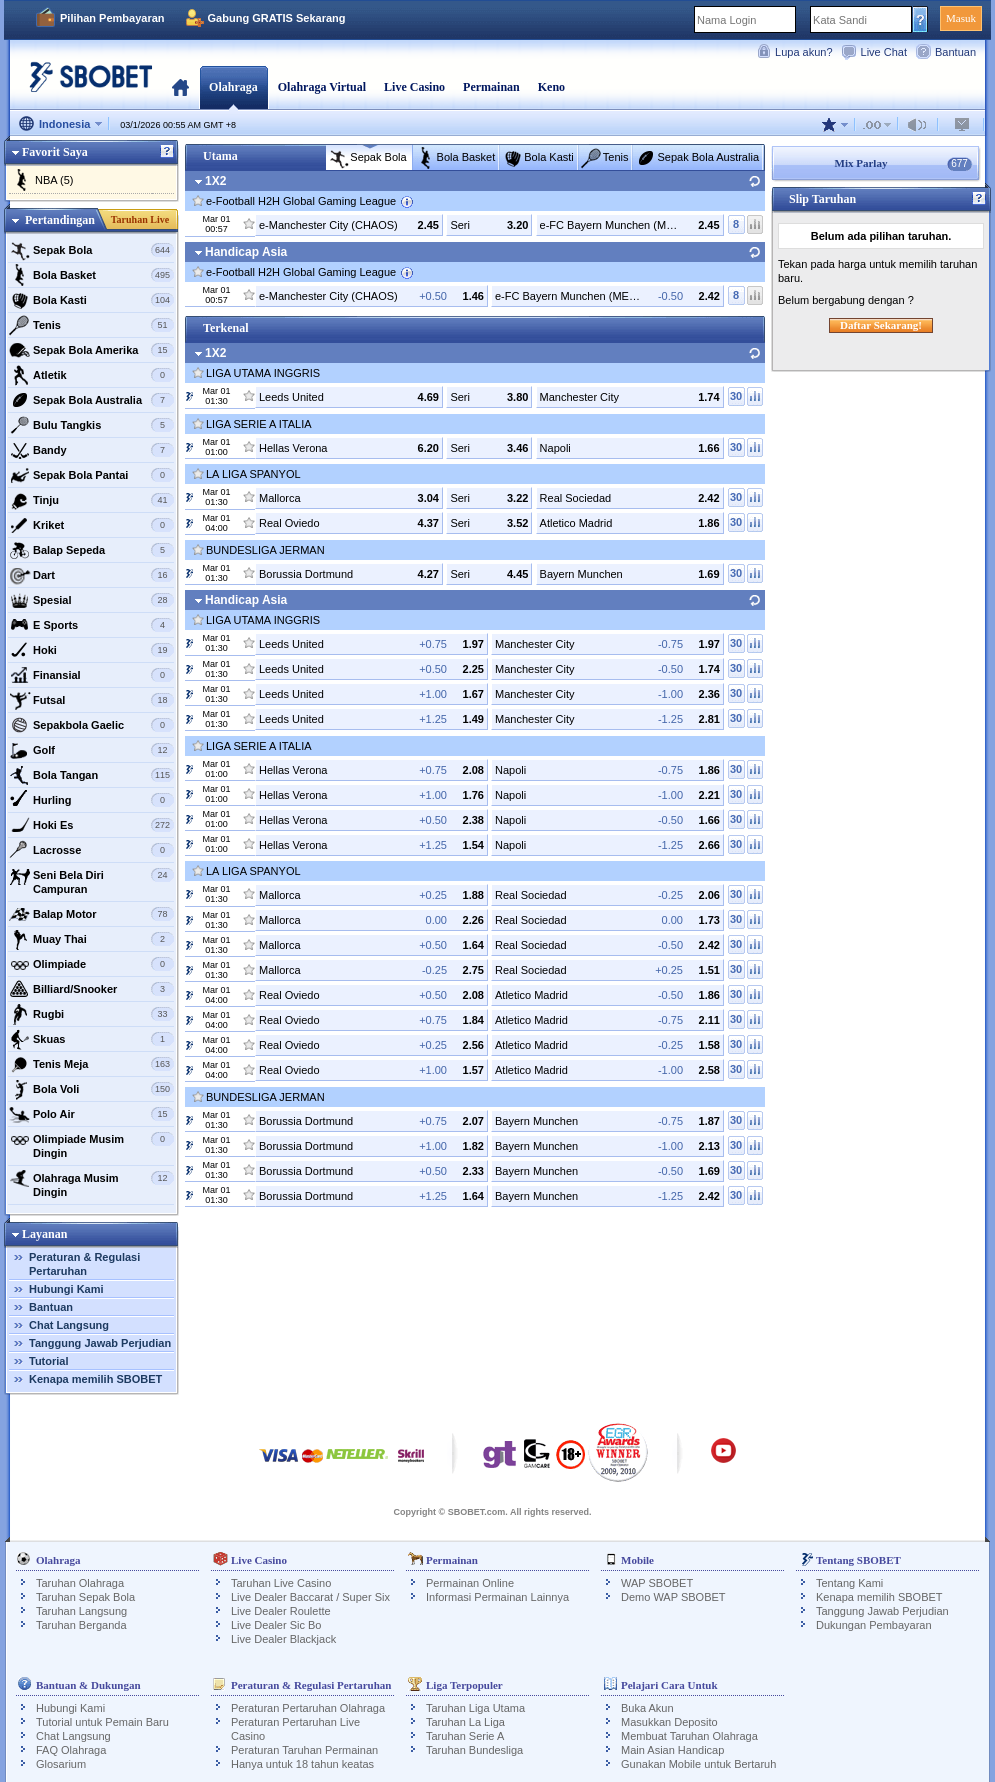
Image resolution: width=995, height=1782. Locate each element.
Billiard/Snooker (91, 989)
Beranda (180, 87)
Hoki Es (91, 825)
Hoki (91, 650)
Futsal (91, 700)
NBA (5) (54, 180)
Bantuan (955, 52)
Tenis (91, 325)
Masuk (961, 18)
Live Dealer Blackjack (283, 1639)
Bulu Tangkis (91, 425)
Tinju (91, 500)
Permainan (491, 87)
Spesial (91, 600)
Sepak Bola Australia (91, 400)
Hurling (91, 800)
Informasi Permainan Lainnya (497, 1597)
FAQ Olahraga (71, 1750)
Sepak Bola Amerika (91, 350)
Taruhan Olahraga (80, 1583)
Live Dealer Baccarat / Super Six (310, 1597)
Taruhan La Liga (465, 1722)
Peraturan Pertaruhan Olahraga (308, 1708)
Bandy (91, 450)
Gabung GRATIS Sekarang (277, 18)
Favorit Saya (55, 152)
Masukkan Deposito (669, 1722)
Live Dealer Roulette (281, 1611)
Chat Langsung (69, 1325)
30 (736, 396)
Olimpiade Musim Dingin (91, 1143)
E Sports (91, 625)
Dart (91, 575)
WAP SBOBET (657, 1583)
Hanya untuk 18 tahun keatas (302, 1764)
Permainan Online (470, 1583)
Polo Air (91, 1114)
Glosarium (61, 1764)
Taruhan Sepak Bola (85, 1597)
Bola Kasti (91, 300)
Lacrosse (91, 850)
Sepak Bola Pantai (91, 475)
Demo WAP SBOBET (673, 1597)
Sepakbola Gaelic (91, 725)
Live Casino (414, 87)
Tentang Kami (849, 1583)
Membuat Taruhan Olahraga (689, 1736)
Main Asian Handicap (672, 1750)
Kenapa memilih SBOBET (95, 1379)
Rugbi (91, 1014)
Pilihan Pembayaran (112, 18)
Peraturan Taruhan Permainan (304, 1750)
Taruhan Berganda (81, 1625)
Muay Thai (91, 939)
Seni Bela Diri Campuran (91, 879)
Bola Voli (91, 1089)
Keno (551, 87)
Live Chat (884, 52)
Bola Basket (91, 275)
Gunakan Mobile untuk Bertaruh (698, 1764)
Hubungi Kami (66, 1289)
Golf (91, 750)
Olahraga (233, 87)
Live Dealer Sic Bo (276, 1625)
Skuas (91, 1039)
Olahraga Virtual (322, 87)
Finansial (91, 675)
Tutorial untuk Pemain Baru (102, 1722)
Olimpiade (91, 964)
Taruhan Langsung (81, 1611)
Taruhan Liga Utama (475, 1708)
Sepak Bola (91, 250)
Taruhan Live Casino (281, 1583)
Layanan (44, 1234)
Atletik (91, 375)
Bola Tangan (91, 775)
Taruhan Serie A (465, 1736)
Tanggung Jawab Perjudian (100, 1343)
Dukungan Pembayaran (874, 1625)
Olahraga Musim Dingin (91, 1182)
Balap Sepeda (91, 550)
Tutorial (49, 1361)
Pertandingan (60, 220)
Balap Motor (91, 914)
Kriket (91, 525)
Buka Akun (647, 1708)
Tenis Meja (91, 1064)
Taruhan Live (140, 219)
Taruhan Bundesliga (474, 1750)
